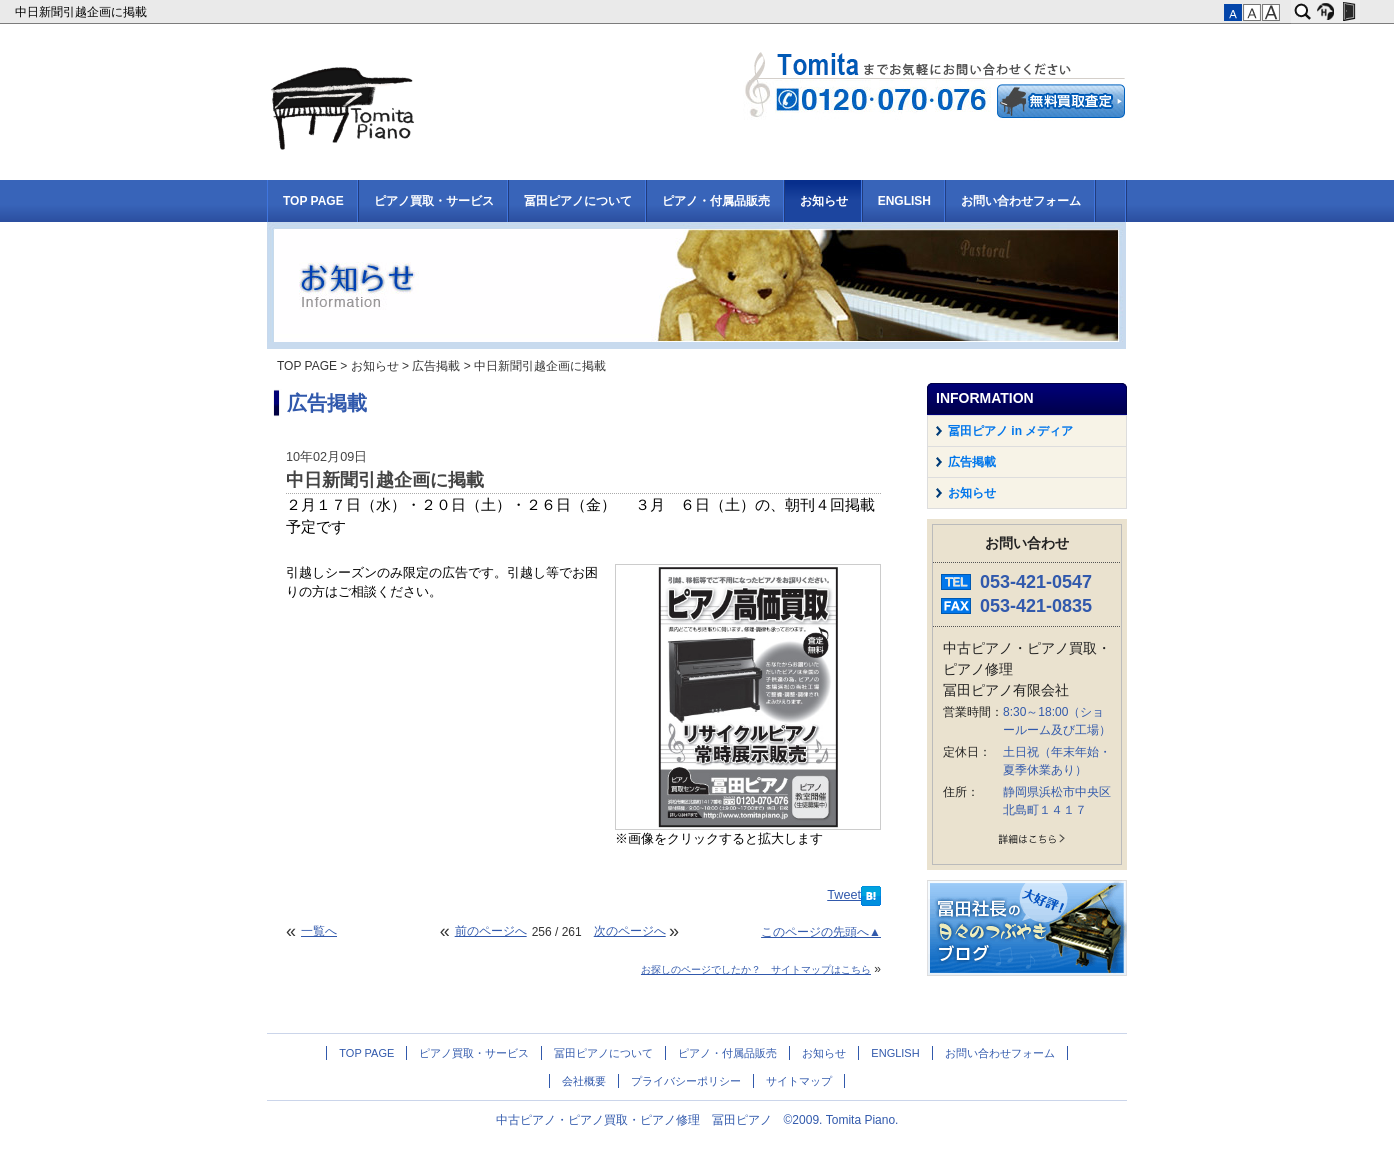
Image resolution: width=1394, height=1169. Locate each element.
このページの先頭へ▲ (821, 932)
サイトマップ (799, 1081)
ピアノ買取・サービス (434, 201)
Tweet (844, 895)
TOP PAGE (313, 201)
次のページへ (630, 931)
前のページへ (491, 931)
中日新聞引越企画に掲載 (82, 12)
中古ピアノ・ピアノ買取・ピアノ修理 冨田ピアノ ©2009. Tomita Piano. (697, 1120)
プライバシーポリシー (686, 1081)
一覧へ (319, 931)
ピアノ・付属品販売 (716, 201)
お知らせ (824, 201)
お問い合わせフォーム (1021, 201)
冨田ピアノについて (578, 201)
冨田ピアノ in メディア (1010, 431)
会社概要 (584, 1081)
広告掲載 (436, 366)
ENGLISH (904, 201)
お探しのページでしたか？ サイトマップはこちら (756, 969)
